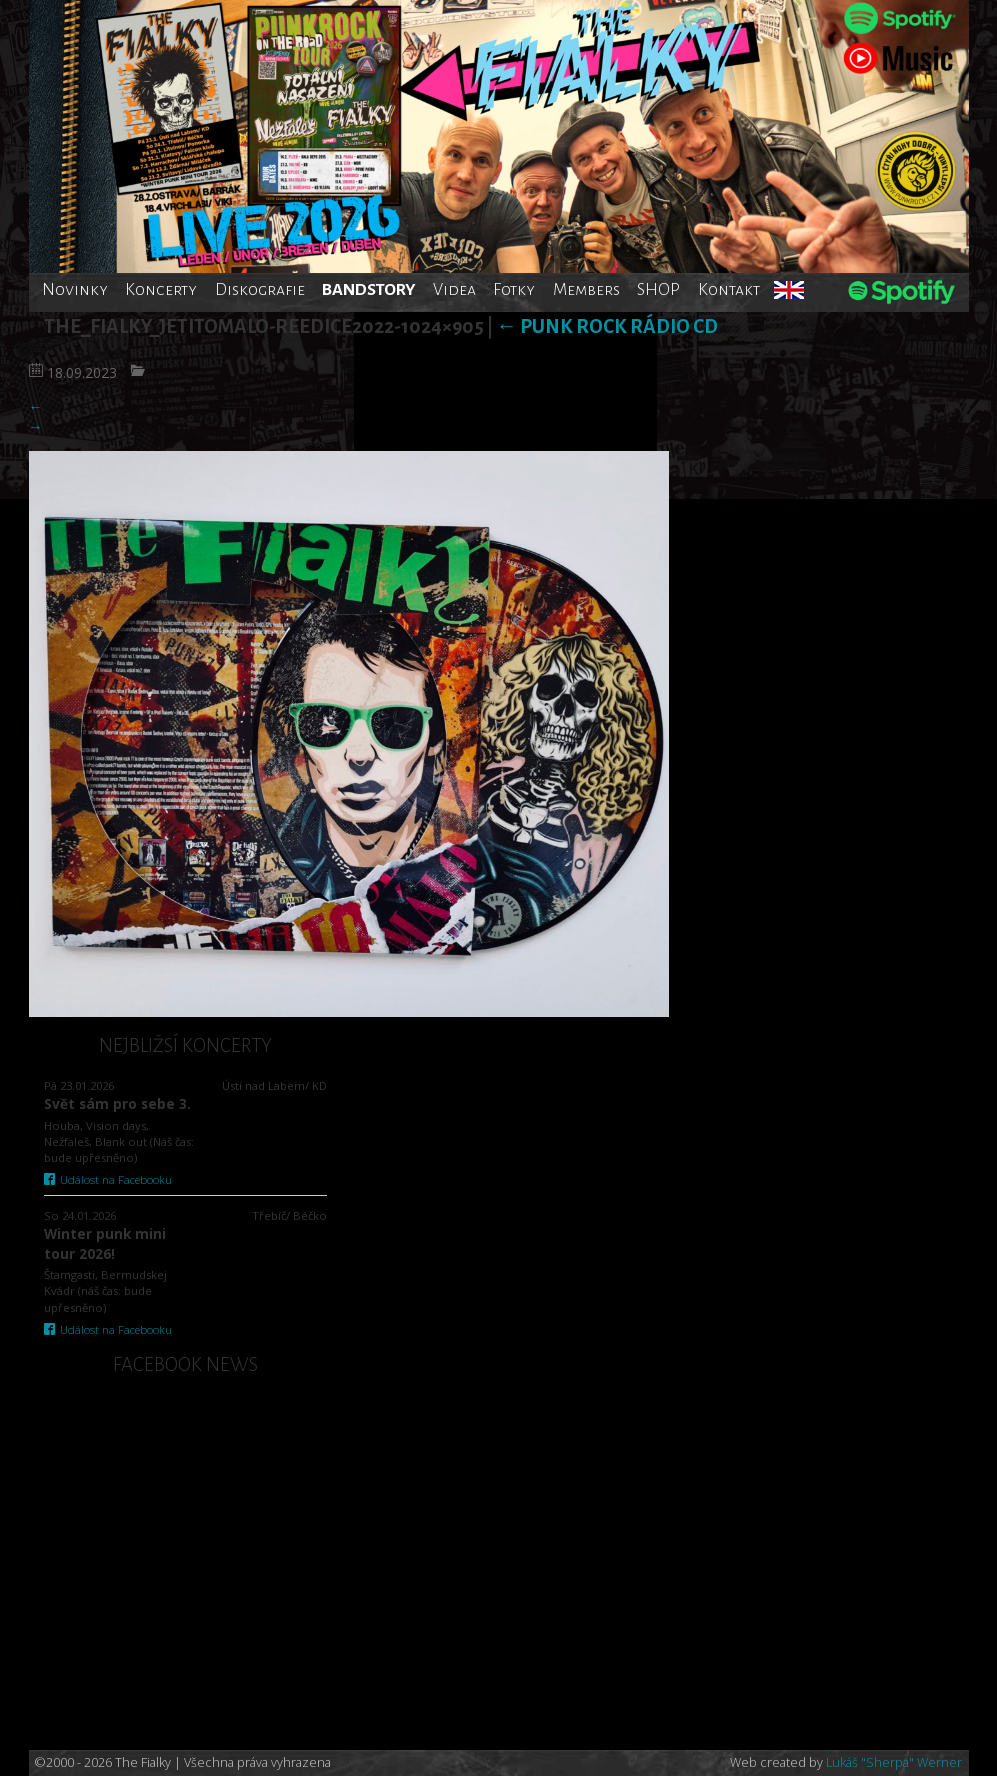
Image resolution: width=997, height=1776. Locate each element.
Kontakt (729, 289)
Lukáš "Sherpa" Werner (894, 1762)
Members (586, 289)
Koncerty (161, 289)
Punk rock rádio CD (607, 326)
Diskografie (260, 289)
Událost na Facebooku (108, 1179)
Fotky (514, 289)
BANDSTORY (368, 289)
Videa (454, 289)
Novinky (75, 289)
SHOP (658, 289)
